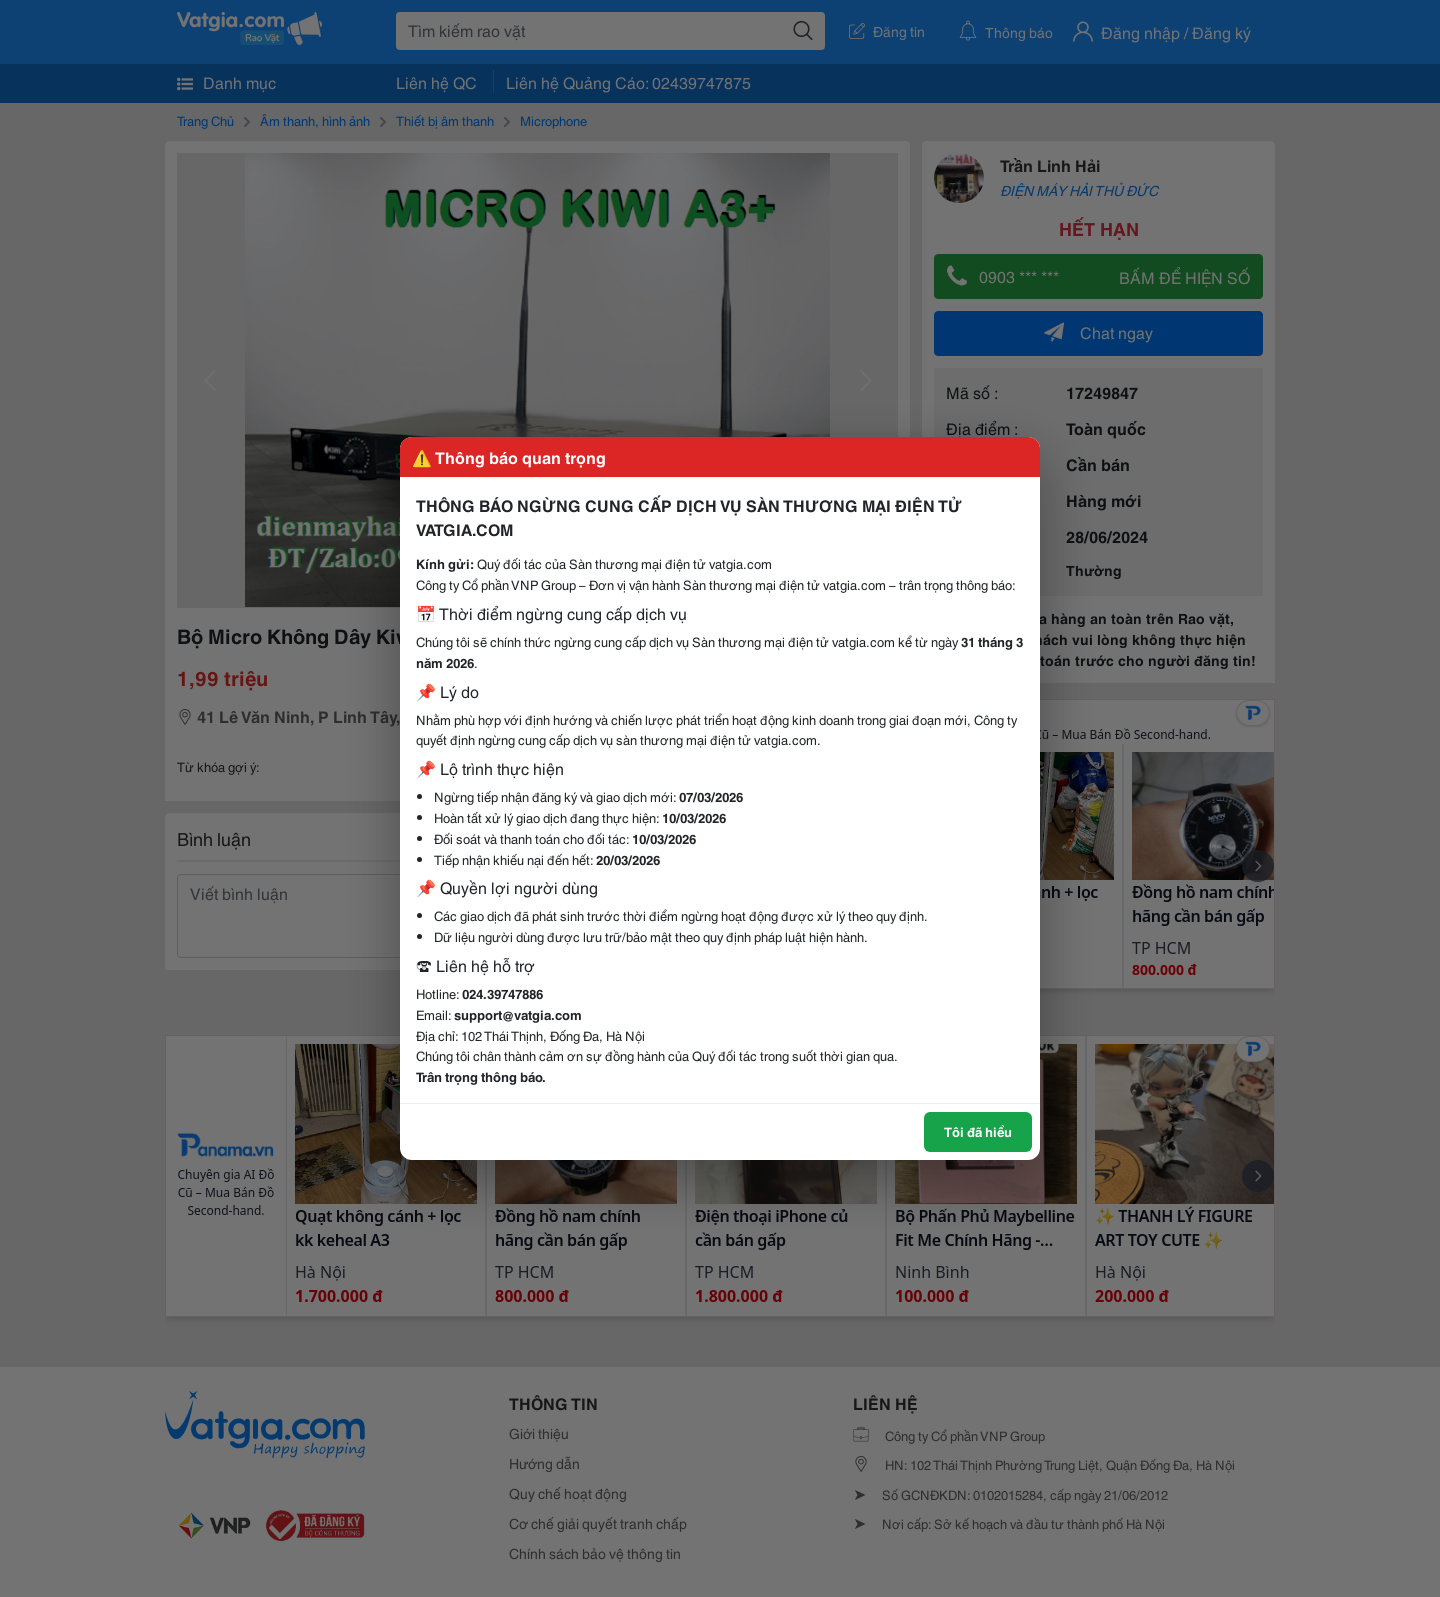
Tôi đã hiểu (978, 1131)
